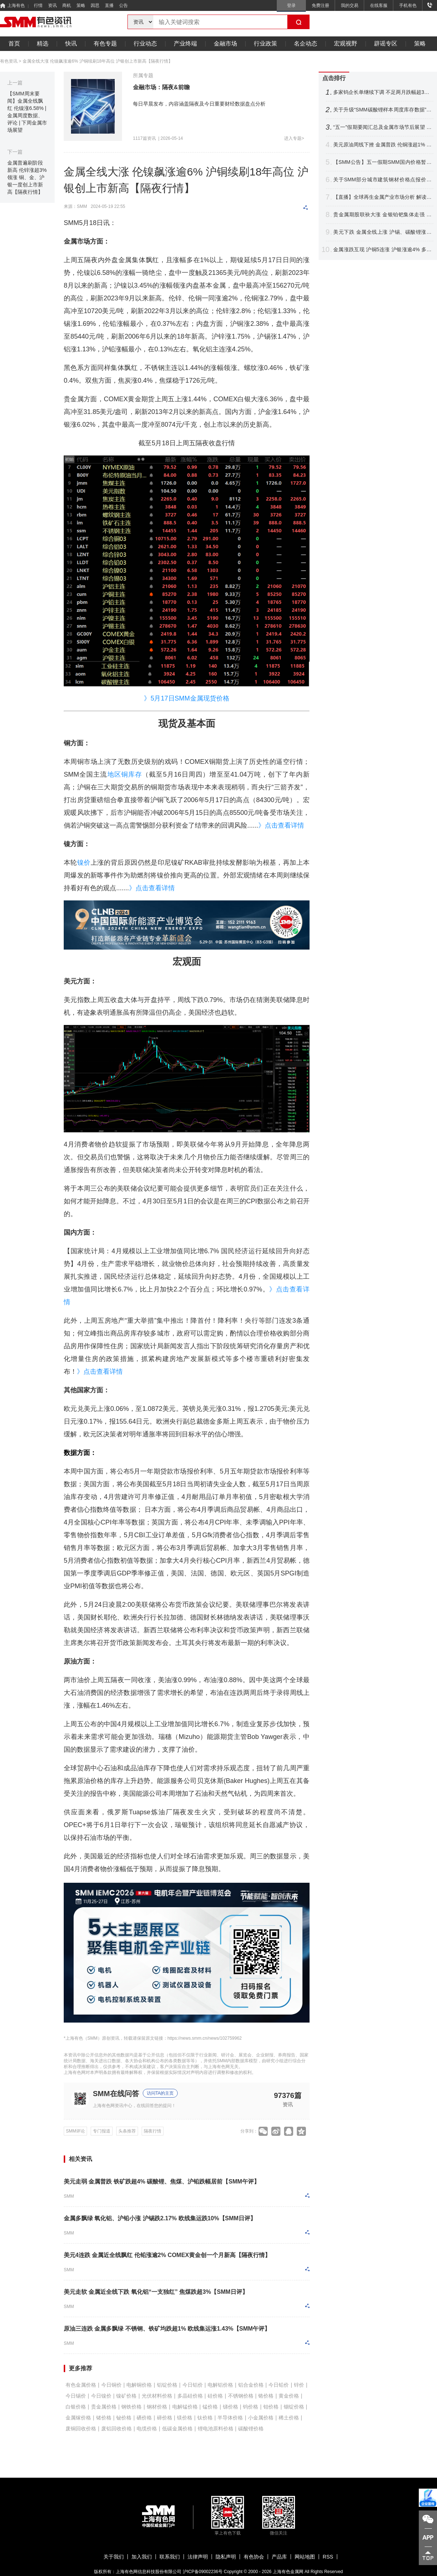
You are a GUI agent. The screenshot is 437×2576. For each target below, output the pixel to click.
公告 (123, 5)
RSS (328, 2556)
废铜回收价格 (81, 2428)
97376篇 (288, 2095)
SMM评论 (75, 2131)
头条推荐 (127, 2131)
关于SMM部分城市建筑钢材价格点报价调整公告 (382, 180)
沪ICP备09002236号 (203, 2571)
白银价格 (76, 2407)
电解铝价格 (220, 2385)
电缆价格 (147, 2428)
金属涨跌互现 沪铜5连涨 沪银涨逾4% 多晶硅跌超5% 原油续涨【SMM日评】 (382, 249)
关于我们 (113, 2556)
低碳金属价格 (177, 2428)
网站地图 (305, 2556)
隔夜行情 (152, 2131)
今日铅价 (278, 2385)
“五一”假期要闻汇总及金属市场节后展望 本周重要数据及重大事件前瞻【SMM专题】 (382, 127)
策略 (80, 5)
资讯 (52, 5)
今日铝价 (192, 2385)
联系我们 (170, 2556)
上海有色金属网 (288, 2571)
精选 (42, 43)
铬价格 (265, 2396)
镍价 (84, 862)
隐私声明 (226, 2556)
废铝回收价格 (116, 2428)
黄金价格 (289, 2396)
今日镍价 (101, 2396)
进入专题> (294, 138)
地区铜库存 (124, 774)
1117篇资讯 (144, 138)
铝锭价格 (167, 2385)
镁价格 (184, 2418)
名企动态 (305, 43)
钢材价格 (157, 2407)
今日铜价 (111, 2385)
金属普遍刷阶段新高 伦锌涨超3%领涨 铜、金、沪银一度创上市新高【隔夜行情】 (27, 177)
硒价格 (144, 2418)
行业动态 (145, 43)
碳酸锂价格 (251, 2428)
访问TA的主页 (160, 2093)
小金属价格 (260, 2418)
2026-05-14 (172, 138)
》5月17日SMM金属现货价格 (186, 698)
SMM (69, 2196)
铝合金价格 (251, 2385)
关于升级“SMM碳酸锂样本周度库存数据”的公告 (382, 110)
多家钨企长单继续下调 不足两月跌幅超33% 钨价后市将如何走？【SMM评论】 (382, 92)
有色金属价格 (81, 2385)
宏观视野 (345, 43)
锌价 (299, 2385)
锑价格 (230, 2407)
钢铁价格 (131, 2407)
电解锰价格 (185, 2407)
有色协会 (254, 2556)
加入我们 (141, 2556)
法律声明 (198, 2556)
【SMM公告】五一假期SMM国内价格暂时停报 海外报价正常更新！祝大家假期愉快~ (382, 162)
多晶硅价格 (190, 2396)
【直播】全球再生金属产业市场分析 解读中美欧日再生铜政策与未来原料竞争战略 (382, 197)
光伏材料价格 (157, 2396)
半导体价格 (230, 2418)
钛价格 (205, 2418)
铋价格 (123, 2418)
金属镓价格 (78, 2418)
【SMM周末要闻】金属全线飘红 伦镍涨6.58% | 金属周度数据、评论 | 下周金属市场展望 (27, 112)
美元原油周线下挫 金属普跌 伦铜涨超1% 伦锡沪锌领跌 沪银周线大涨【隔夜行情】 (382, 145)
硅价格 (215, 2396)
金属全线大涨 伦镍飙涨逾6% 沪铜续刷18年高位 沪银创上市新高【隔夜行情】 (98, 61)
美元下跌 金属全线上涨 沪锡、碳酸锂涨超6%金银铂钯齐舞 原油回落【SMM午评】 (382, 232)
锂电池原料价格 (215, 2428)
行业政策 (265, 43)
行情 (38, 5)
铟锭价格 (294, 2407)
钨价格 (250, 2407)
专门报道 (101, 2131)
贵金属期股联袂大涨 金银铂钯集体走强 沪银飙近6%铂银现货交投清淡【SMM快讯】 (382, 215)
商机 (66, 5)
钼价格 (271, 2407)
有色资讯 (8, 61)
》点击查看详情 (281, 825)
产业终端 (185, 43)
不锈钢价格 (240, 2396)
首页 (14, 43)
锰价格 (210, 2407)
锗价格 (103, 2418)
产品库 (279, 2556)
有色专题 (105, 43)
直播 (109, 5)
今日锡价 (76, 2396)
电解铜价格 (139, 2385)
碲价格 (164, 2418)
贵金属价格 (104, 2407)
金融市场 (225, 43)
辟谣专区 (385, 43)
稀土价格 (289, 2418)
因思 (95, 5)
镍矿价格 (126, 2396)
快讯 (71, 43)
